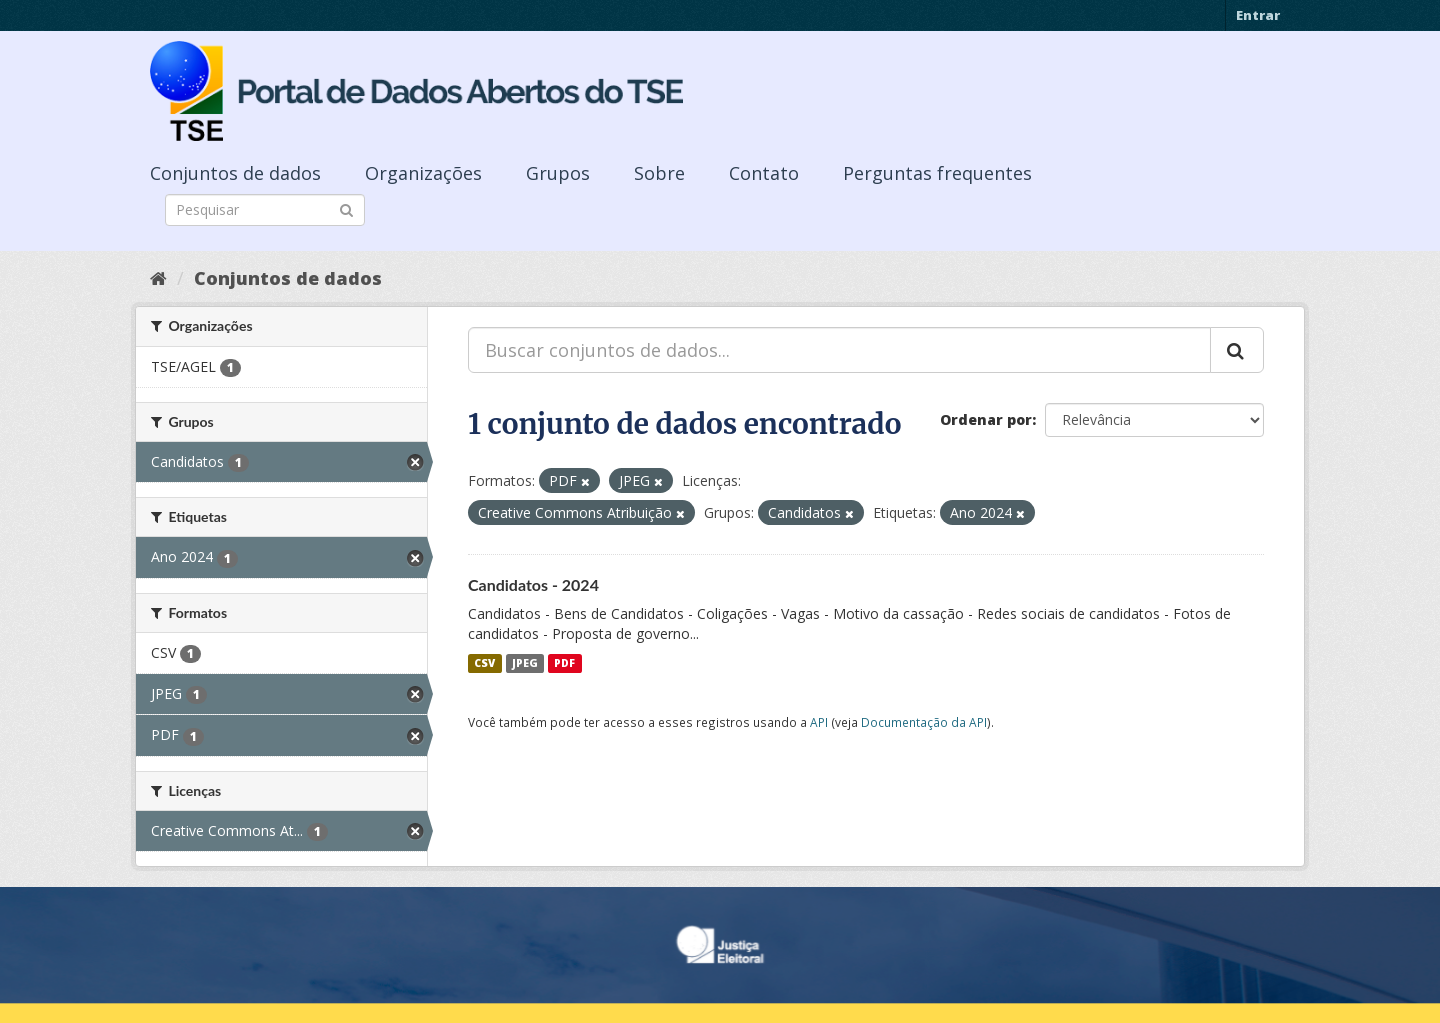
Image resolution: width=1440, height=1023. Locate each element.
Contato (764, 173)
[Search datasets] (265, 210)
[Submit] (346, 208)
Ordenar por (986, 419)
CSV (484, 663)
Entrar (1258, 15)
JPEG (525, 663)
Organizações (423, 173)
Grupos (558, 173)
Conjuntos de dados (235, 173)
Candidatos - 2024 (533, 584)
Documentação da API (924, 722)
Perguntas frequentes (937, 173)
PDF (564, 663)
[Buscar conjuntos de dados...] (839, 350)
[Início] (158, 278)
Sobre (659, 173)
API (819, 722)
